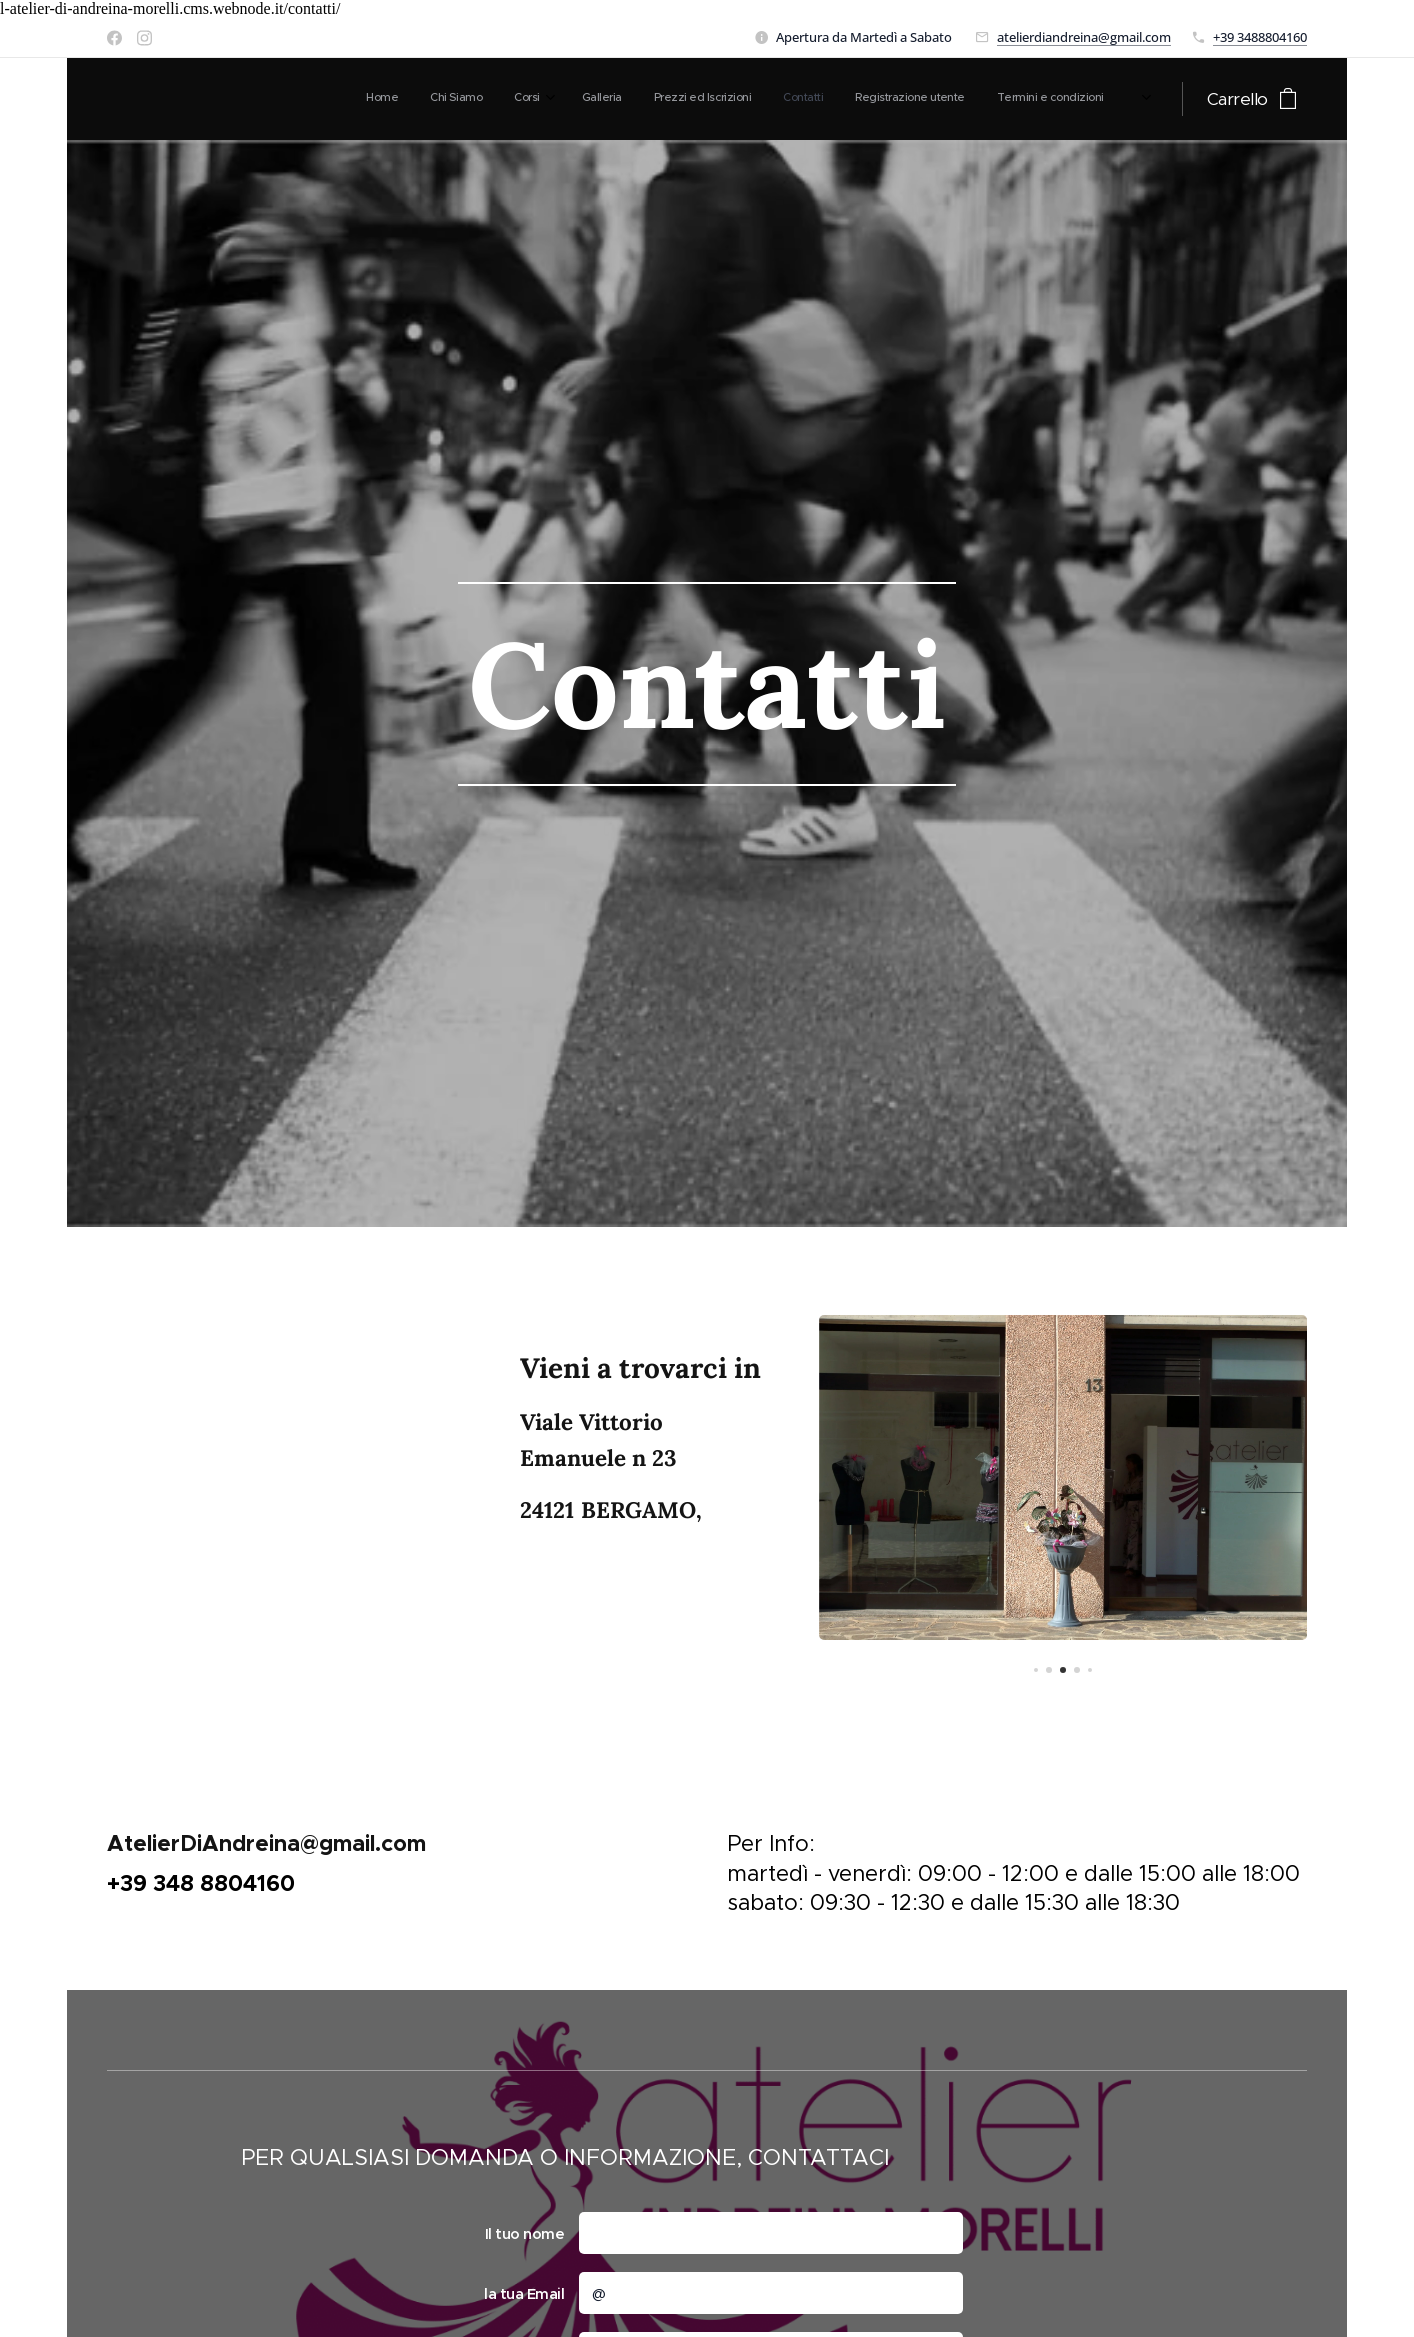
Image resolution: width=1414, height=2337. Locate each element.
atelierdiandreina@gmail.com (1084, 37)
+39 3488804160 (1260, 37)
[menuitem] (885, 99)
